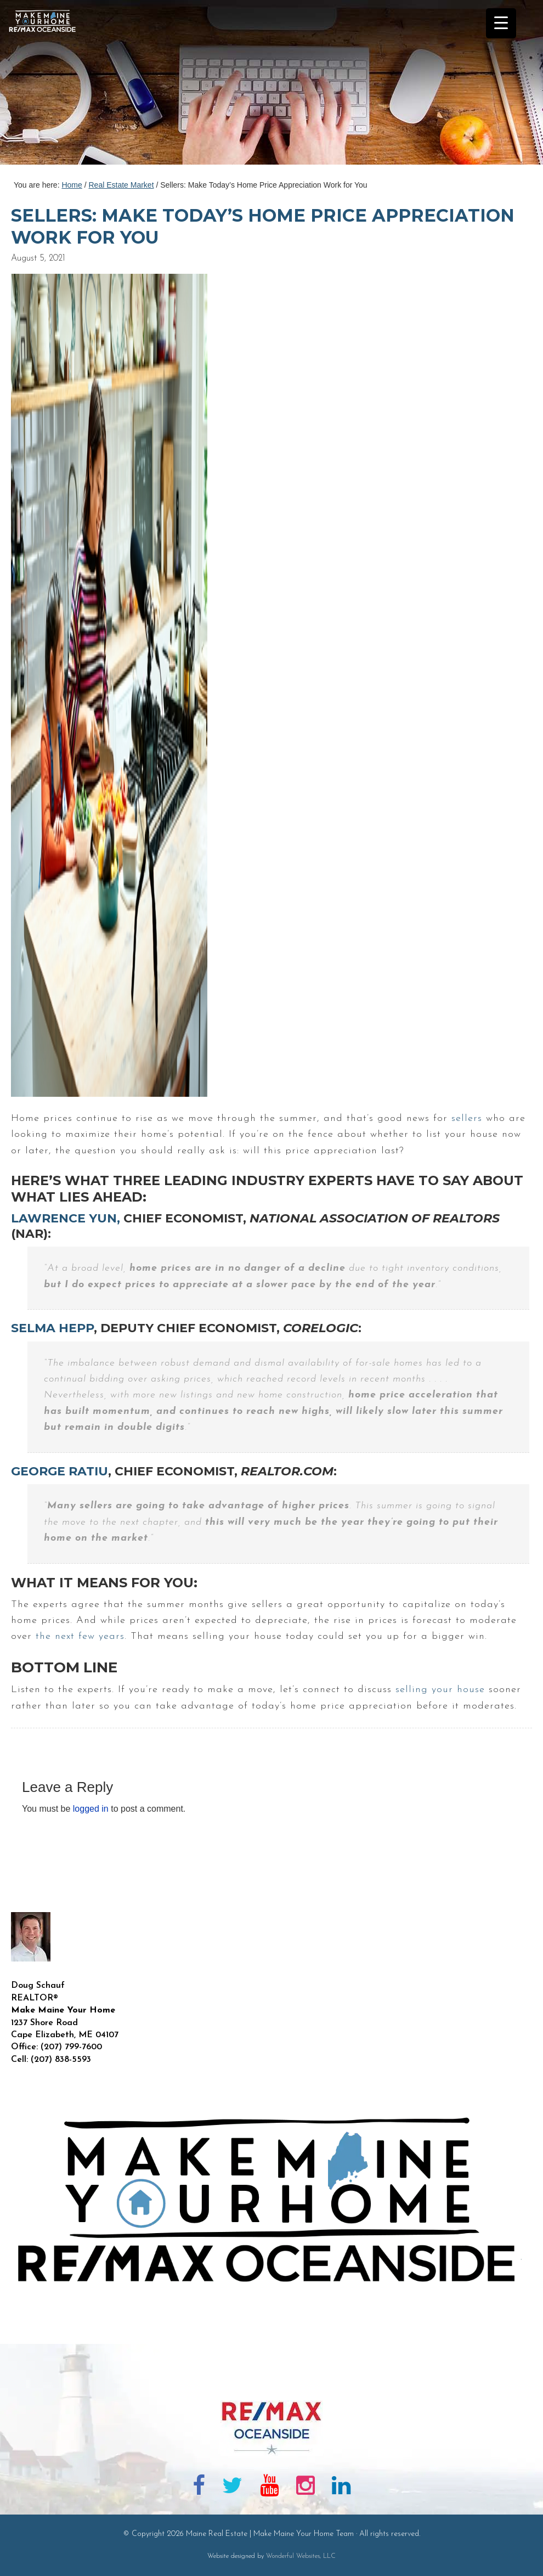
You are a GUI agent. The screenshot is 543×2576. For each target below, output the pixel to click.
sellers (466, 1118)
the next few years (80, 1636)
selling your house (440, 1689)
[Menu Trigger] (501, 23)
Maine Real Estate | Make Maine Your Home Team (48, 86)
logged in (91, 1808)
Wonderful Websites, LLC (301, 2556)
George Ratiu (59, 1471)
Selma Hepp (52, 1328)
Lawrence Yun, (65, 1218)
